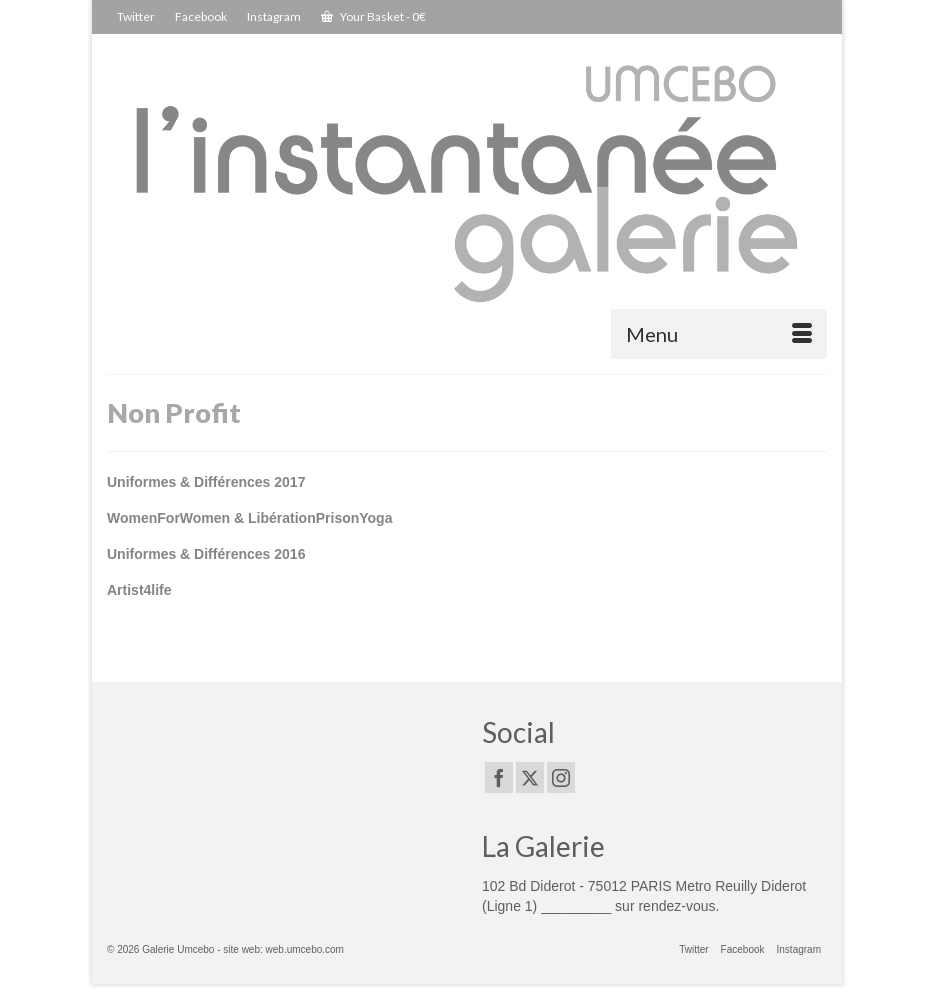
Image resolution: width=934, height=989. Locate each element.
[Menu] (719, 334)
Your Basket (373, 16)
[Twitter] (530, 777)
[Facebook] (499, 777)
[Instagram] (561, 777)
